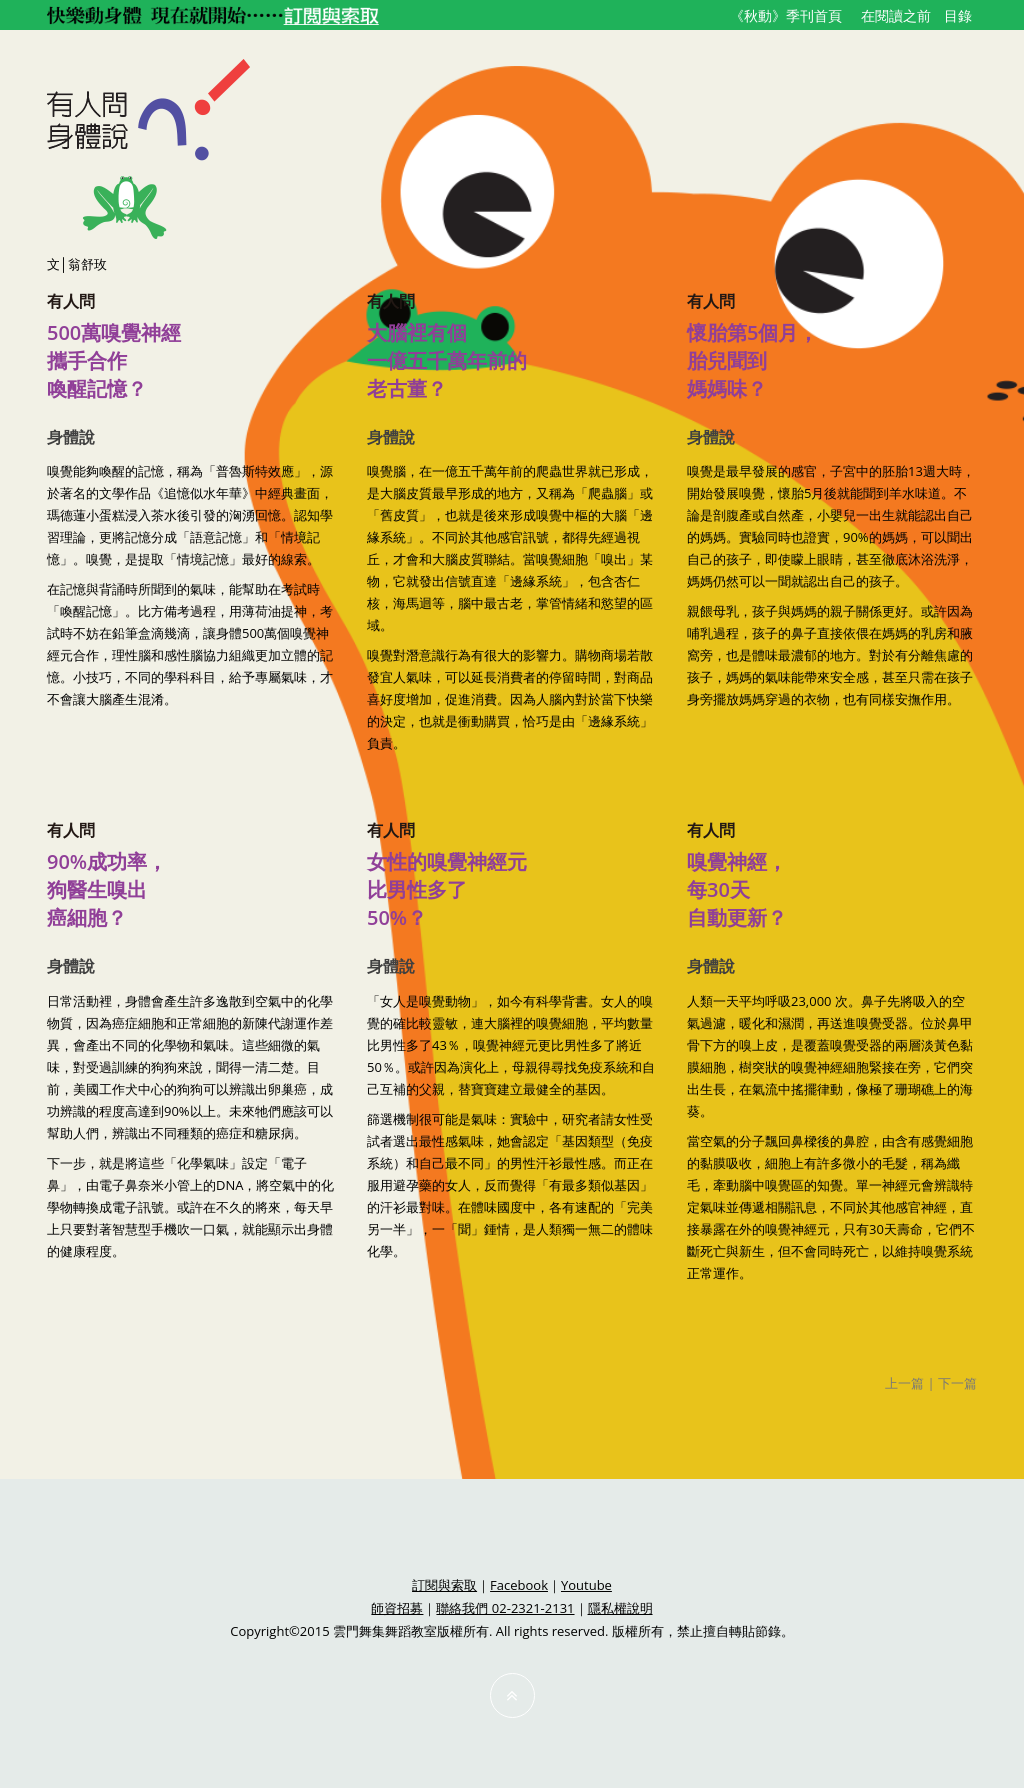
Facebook (519, 1585)
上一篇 (904, 1383)
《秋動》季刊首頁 (786, 15)
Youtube (586, 1585)
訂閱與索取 (444, 1585)
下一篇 (957, 1383)
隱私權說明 (620, 1608)
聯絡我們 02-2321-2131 (505, 1608)
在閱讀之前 (896, 15)
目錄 (958, 15)
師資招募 (397, 1608)
